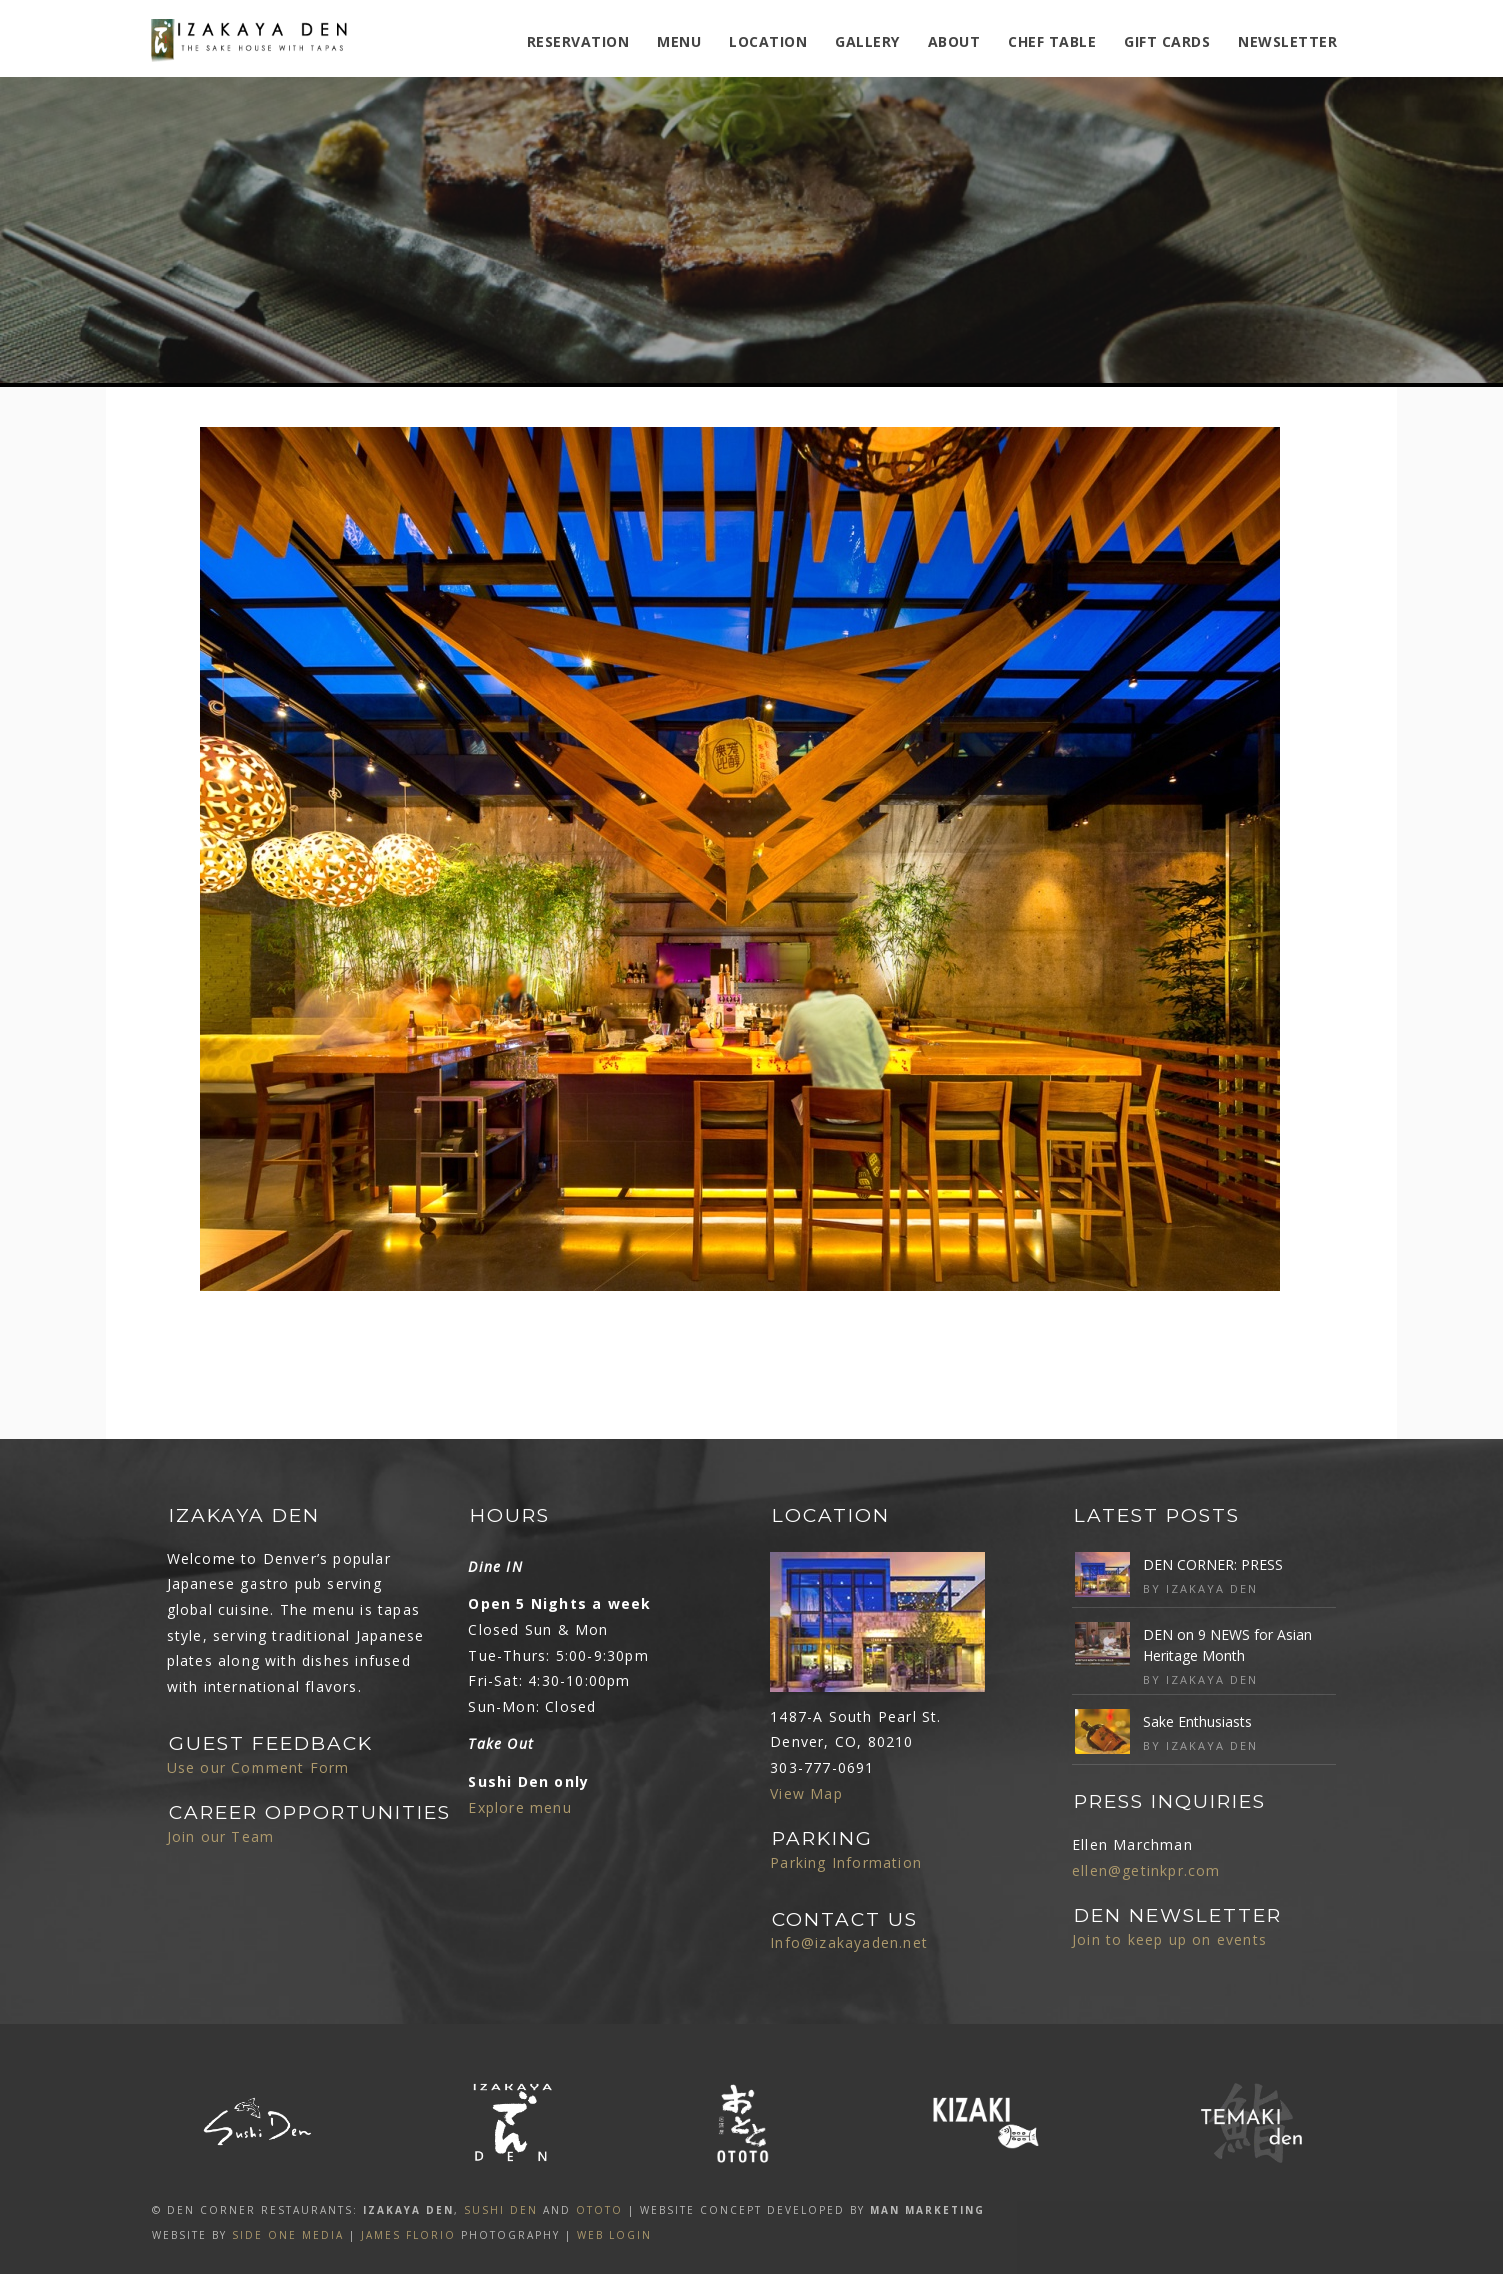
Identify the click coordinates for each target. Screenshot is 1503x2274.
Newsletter (1287, 41)
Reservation (578, 41)
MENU (679, 41)
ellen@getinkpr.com (1146, 1870)
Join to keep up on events (1169, 1939)
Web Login (614, 2235)
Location (768, 41)
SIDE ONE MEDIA (288, 2235)
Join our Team (221, 1836)
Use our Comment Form (258, 1767)
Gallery (867, 41)
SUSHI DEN (501, 2210)
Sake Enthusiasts (1197, 1721)
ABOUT (954, 41)
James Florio (408, 2235)
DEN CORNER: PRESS (1213, 1564)
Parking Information (846, 1862)
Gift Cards (1167, 41)
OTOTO (599, 2210)
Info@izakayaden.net (849, 1942)
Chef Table (1052, 41)
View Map (806, 1793)
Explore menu (519, 1807)
